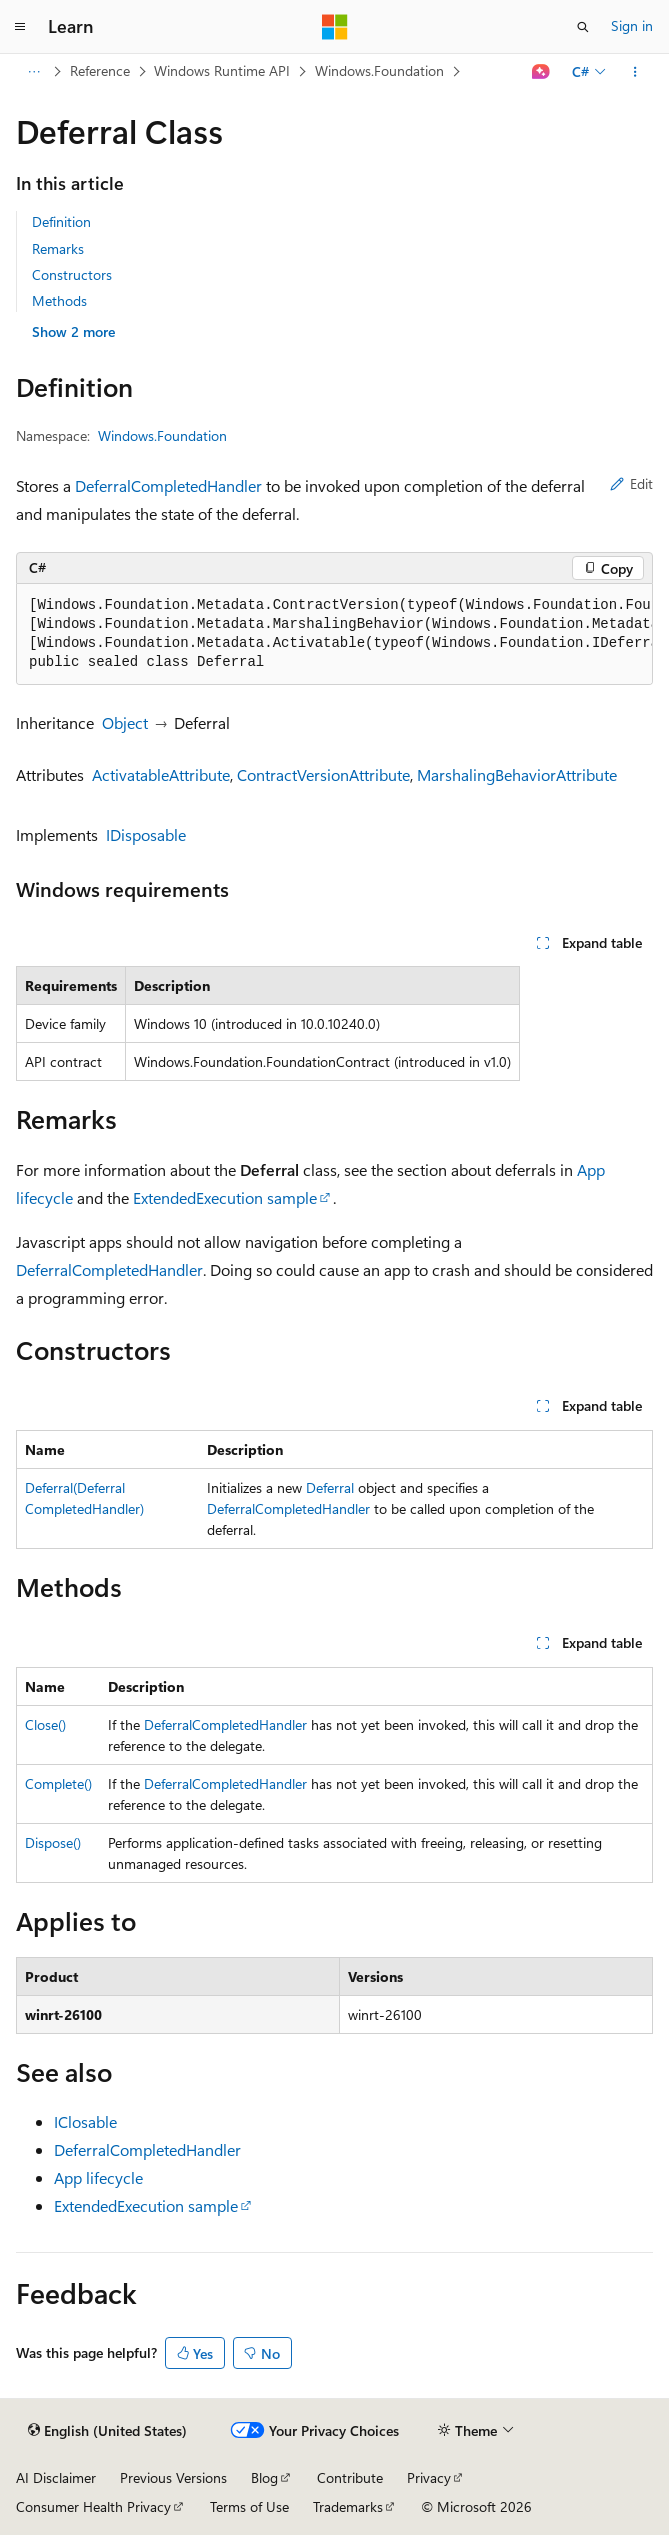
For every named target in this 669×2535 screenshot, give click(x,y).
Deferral (330, 1487)
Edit (631, 483)
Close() (45, 1724)
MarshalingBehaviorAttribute (517, 774)
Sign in (632, 25)
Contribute (350, 2477)
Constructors (72, 274)
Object (125, 722)
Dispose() (53, 1842)
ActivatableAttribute (161, 774)
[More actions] (635, 72)
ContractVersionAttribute (323, 774)
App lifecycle (98, 2177)
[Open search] (583, 27)
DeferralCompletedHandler (168, 485)
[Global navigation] (20, 27)
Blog (264, 2477)
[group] (334, 634)
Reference (100, 70)
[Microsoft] (335, 27)
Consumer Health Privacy (93, 2506)
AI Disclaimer (56, 2477)
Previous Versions (173, 2477)
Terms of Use (249, 2506)
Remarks (58, 248)
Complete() (58, 1783)
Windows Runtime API (222, 70)
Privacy (429, 2477)
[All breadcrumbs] (33, 72)
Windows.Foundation (379, 70)
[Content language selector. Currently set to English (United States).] (107, 2431)
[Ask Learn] (541, 72)
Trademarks (348, 2506)
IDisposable (146, 834)
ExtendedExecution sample (225, 1197)
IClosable (85, 2121)
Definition (61, 221)
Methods (59, 300)
